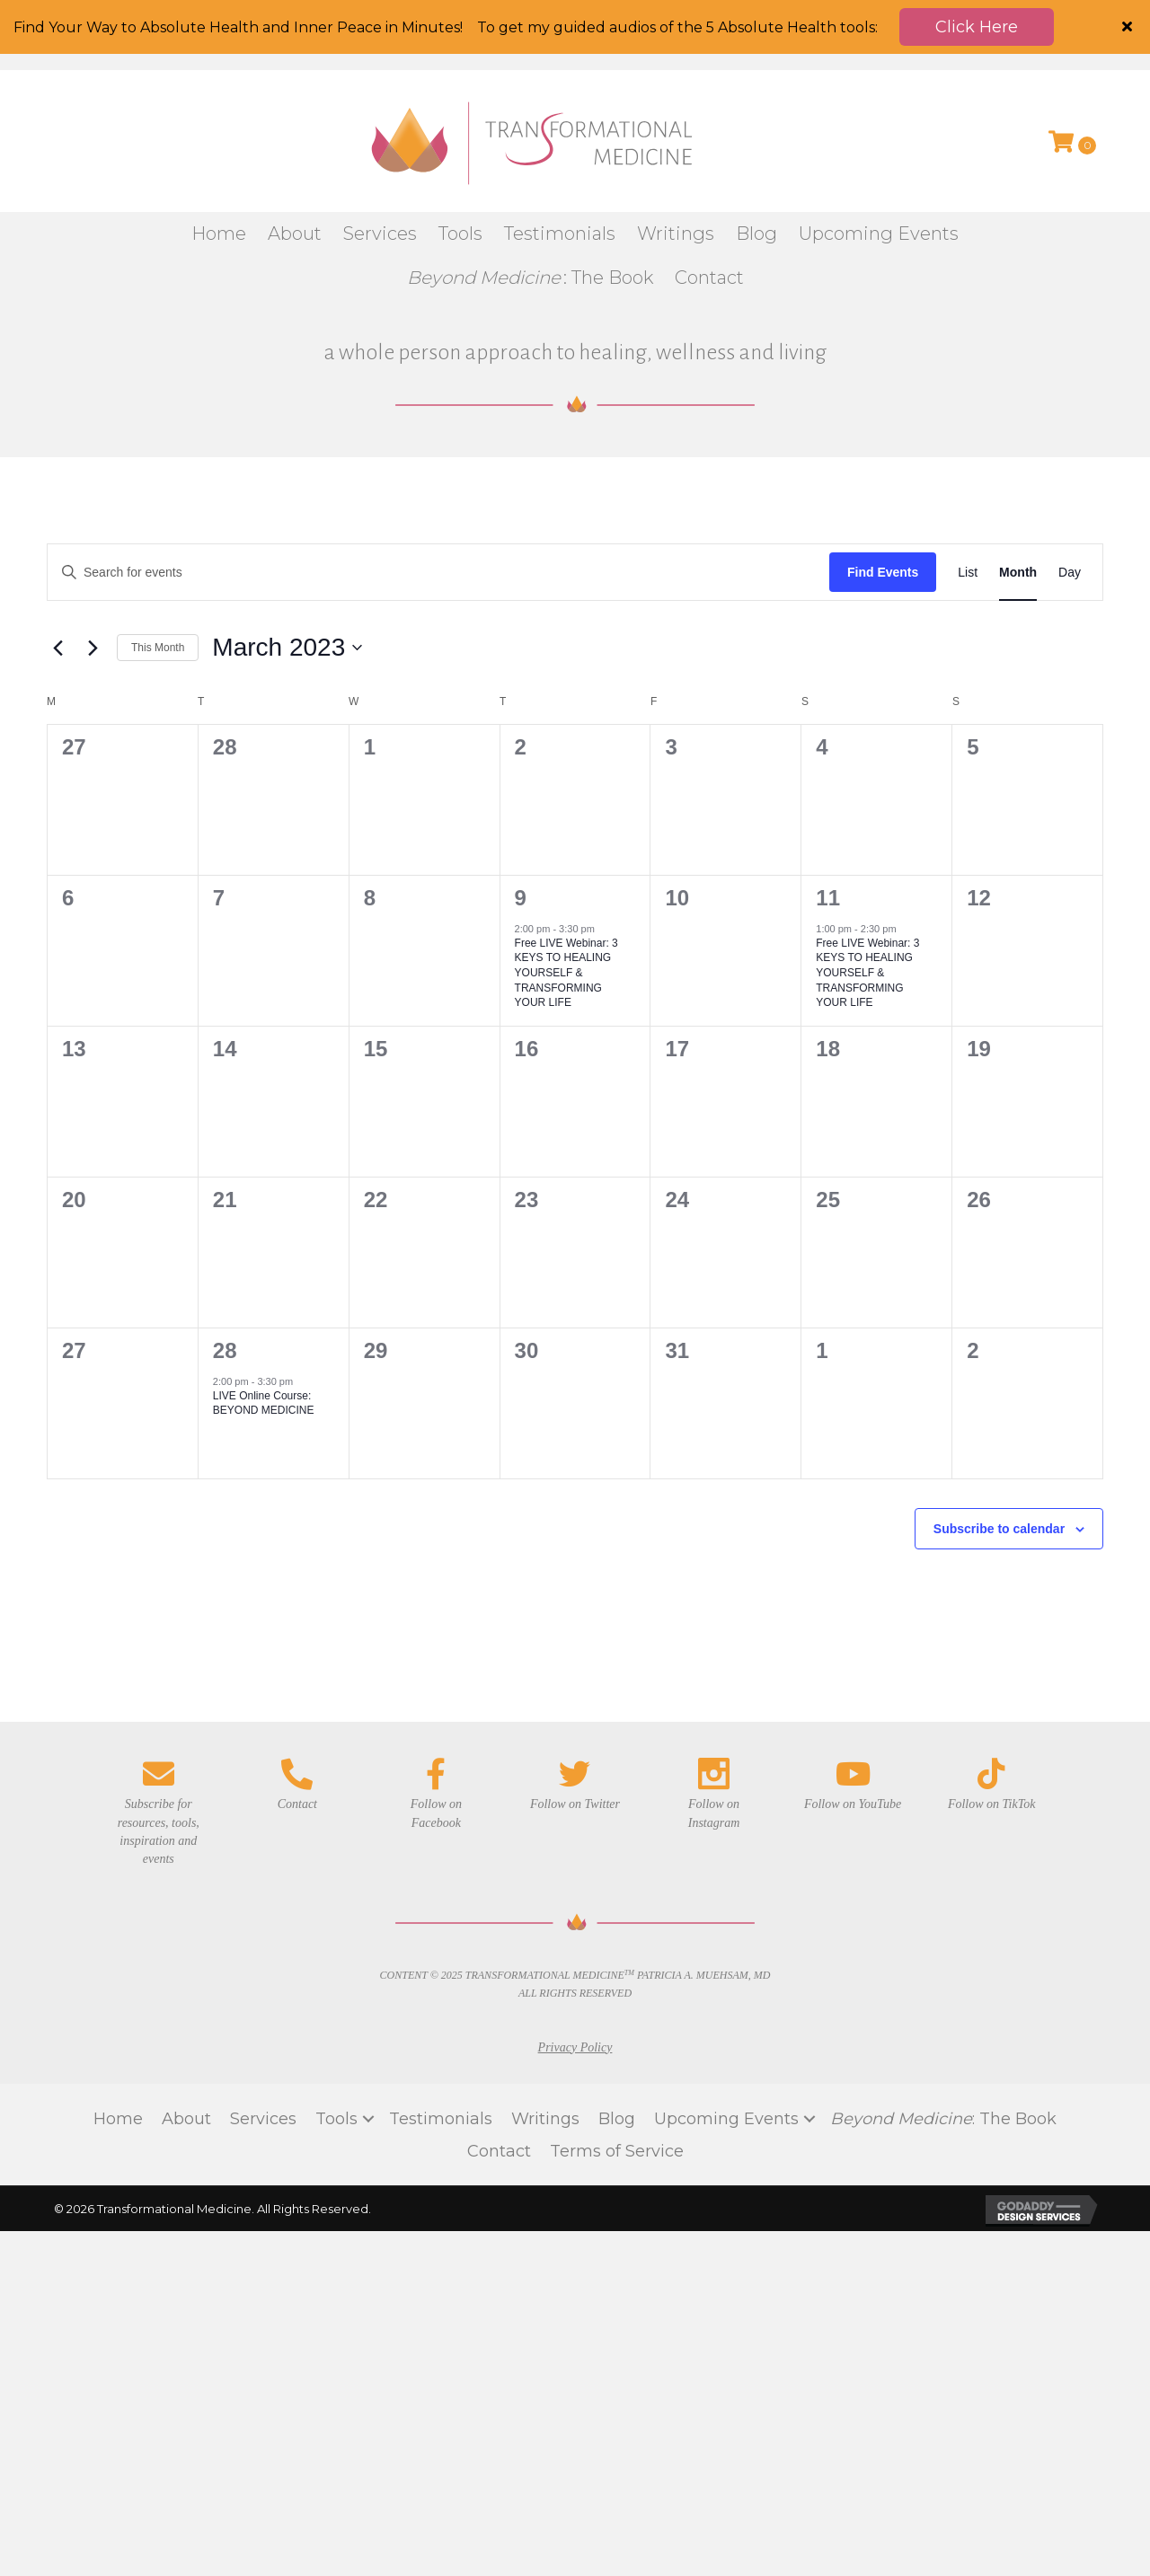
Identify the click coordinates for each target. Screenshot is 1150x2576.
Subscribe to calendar (999, 1458)
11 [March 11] (828, 827)
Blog (616, 2049)
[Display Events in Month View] (1018, 501)
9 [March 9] (520, 827)
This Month (157, 577)
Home (118, 2049)
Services (263, 2049)
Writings (545, 2049)
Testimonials (440, 2049)
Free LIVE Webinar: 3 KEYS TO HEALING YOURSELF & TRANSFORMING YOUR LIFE (566, 903)
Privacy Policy (575, 1976)
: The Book (943, 2049)
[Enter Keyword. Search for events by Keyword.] (438, 501)
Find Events (882, 501)
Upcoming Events (726, 2049)
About (186, 2049)
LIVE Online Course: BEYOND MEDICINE (263, 1333)
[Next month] (92, 577)
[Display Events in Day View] (1069, 501)
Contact (499, 2081)
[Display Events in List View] (968, 501)
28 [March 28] (225, 1279)
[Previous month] (57, 577)
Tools (336, 2049)
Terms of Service (617, 2081)
